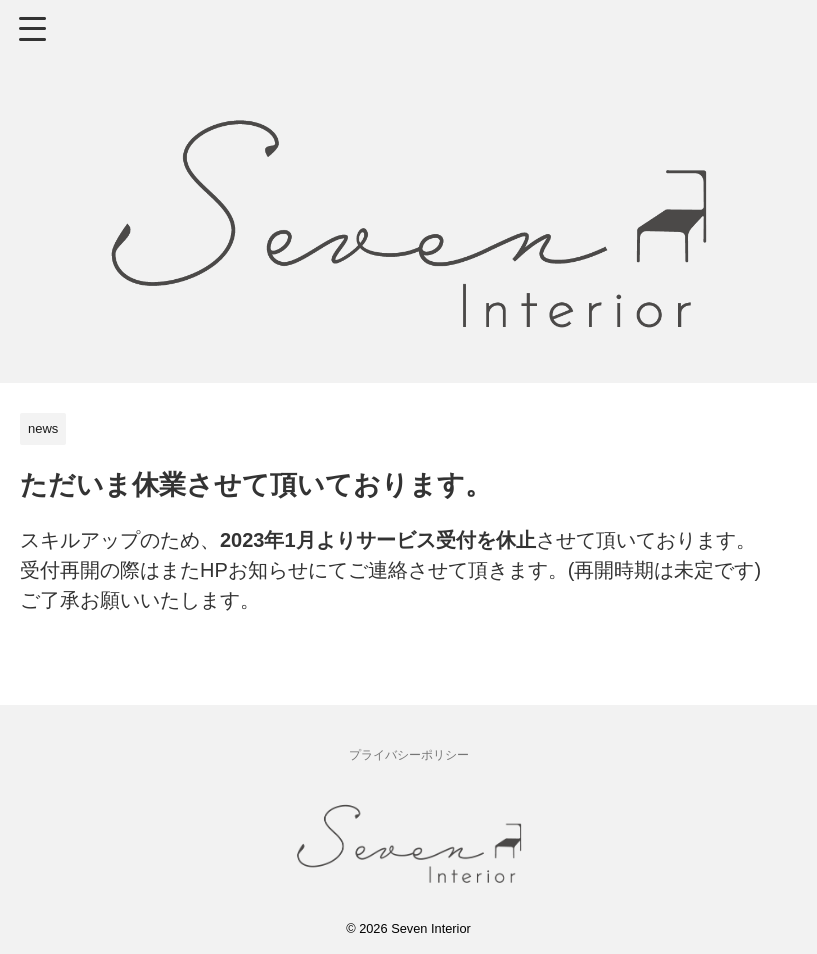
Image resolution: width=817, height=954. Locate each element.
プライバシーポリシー (409, 755)
